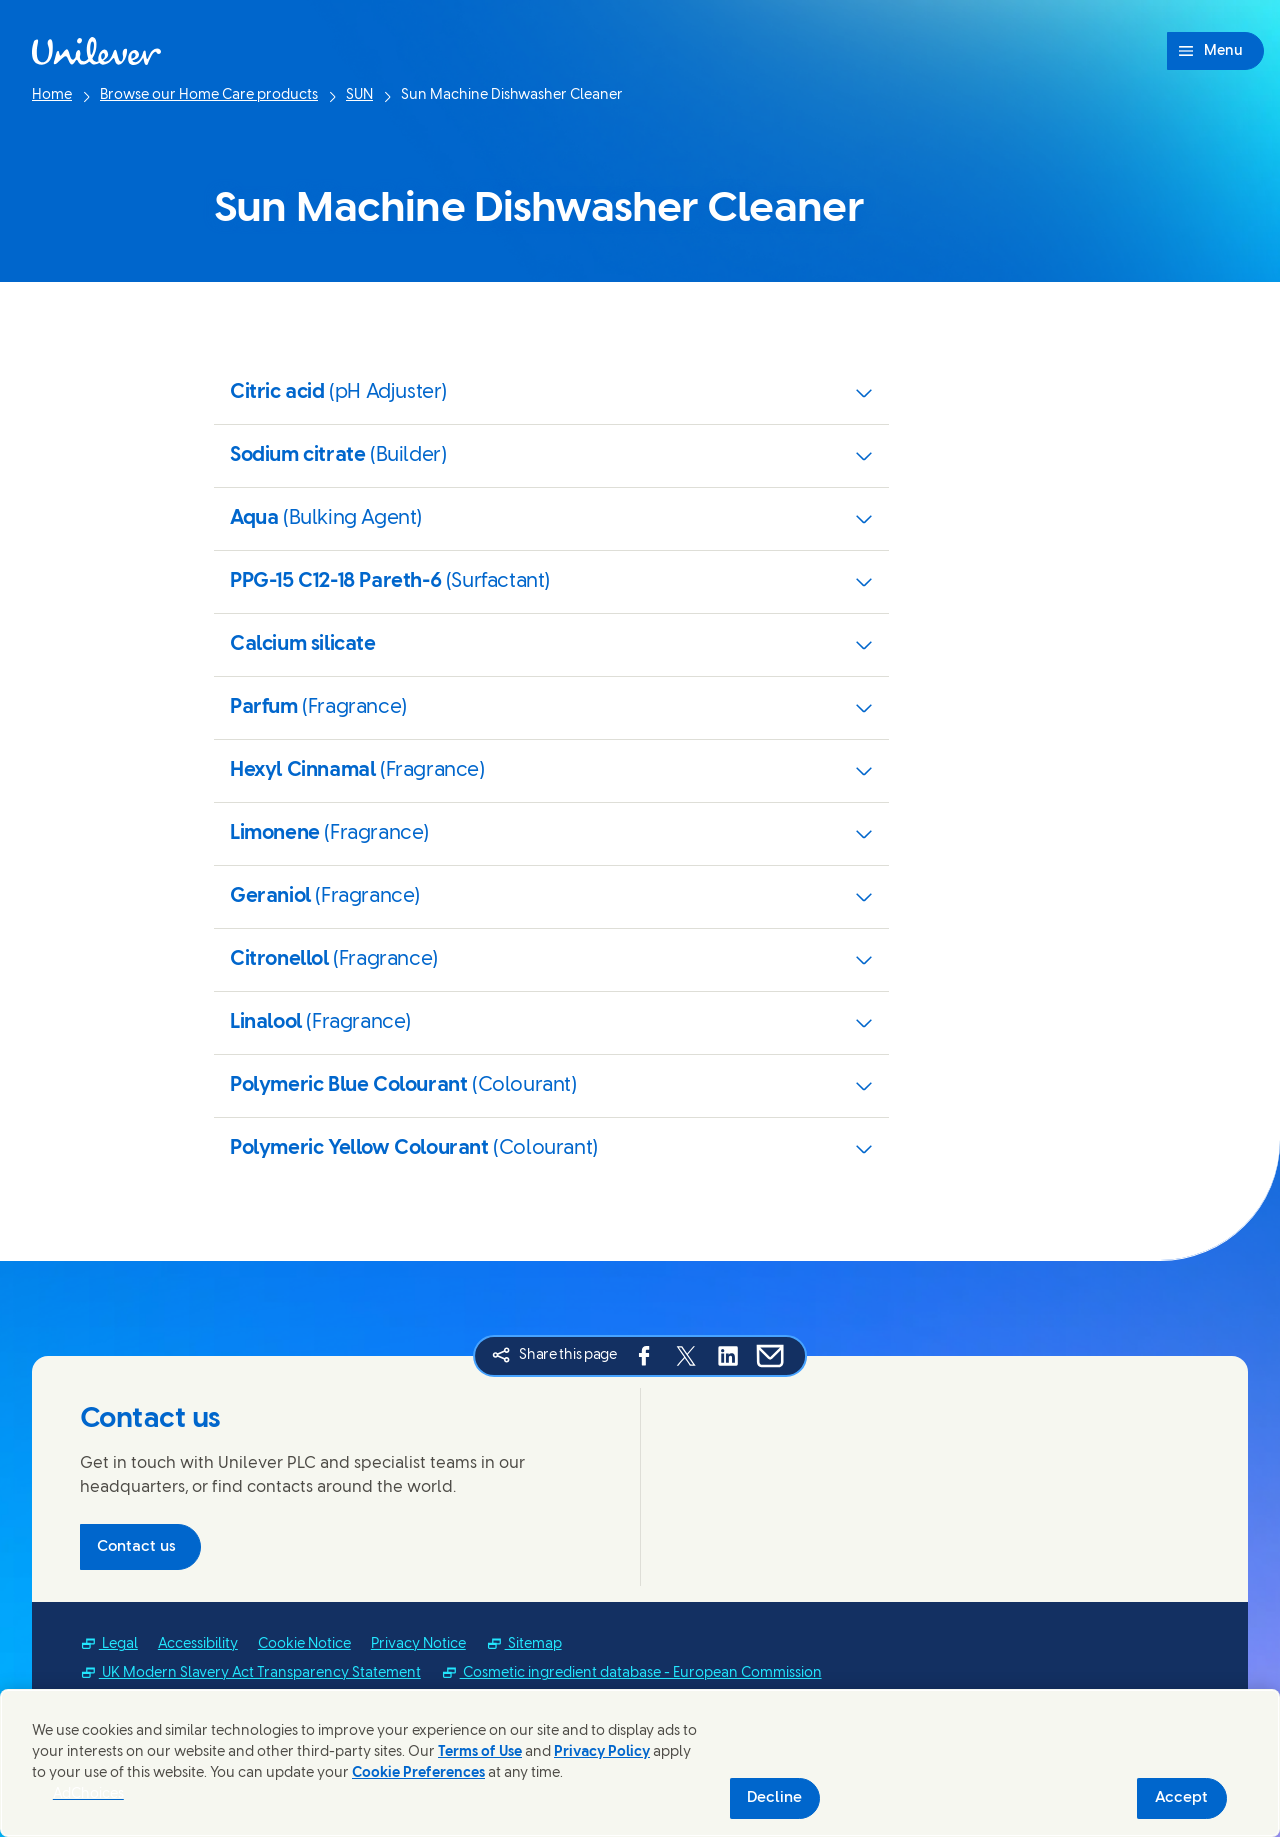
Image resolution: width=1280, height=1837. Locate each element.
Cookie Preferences (418, 1773)
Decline (774, 1798)
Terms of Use (480, 1752)
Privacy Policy (602, 1752)
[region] (640, 1763)
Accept (1181, 1798)
